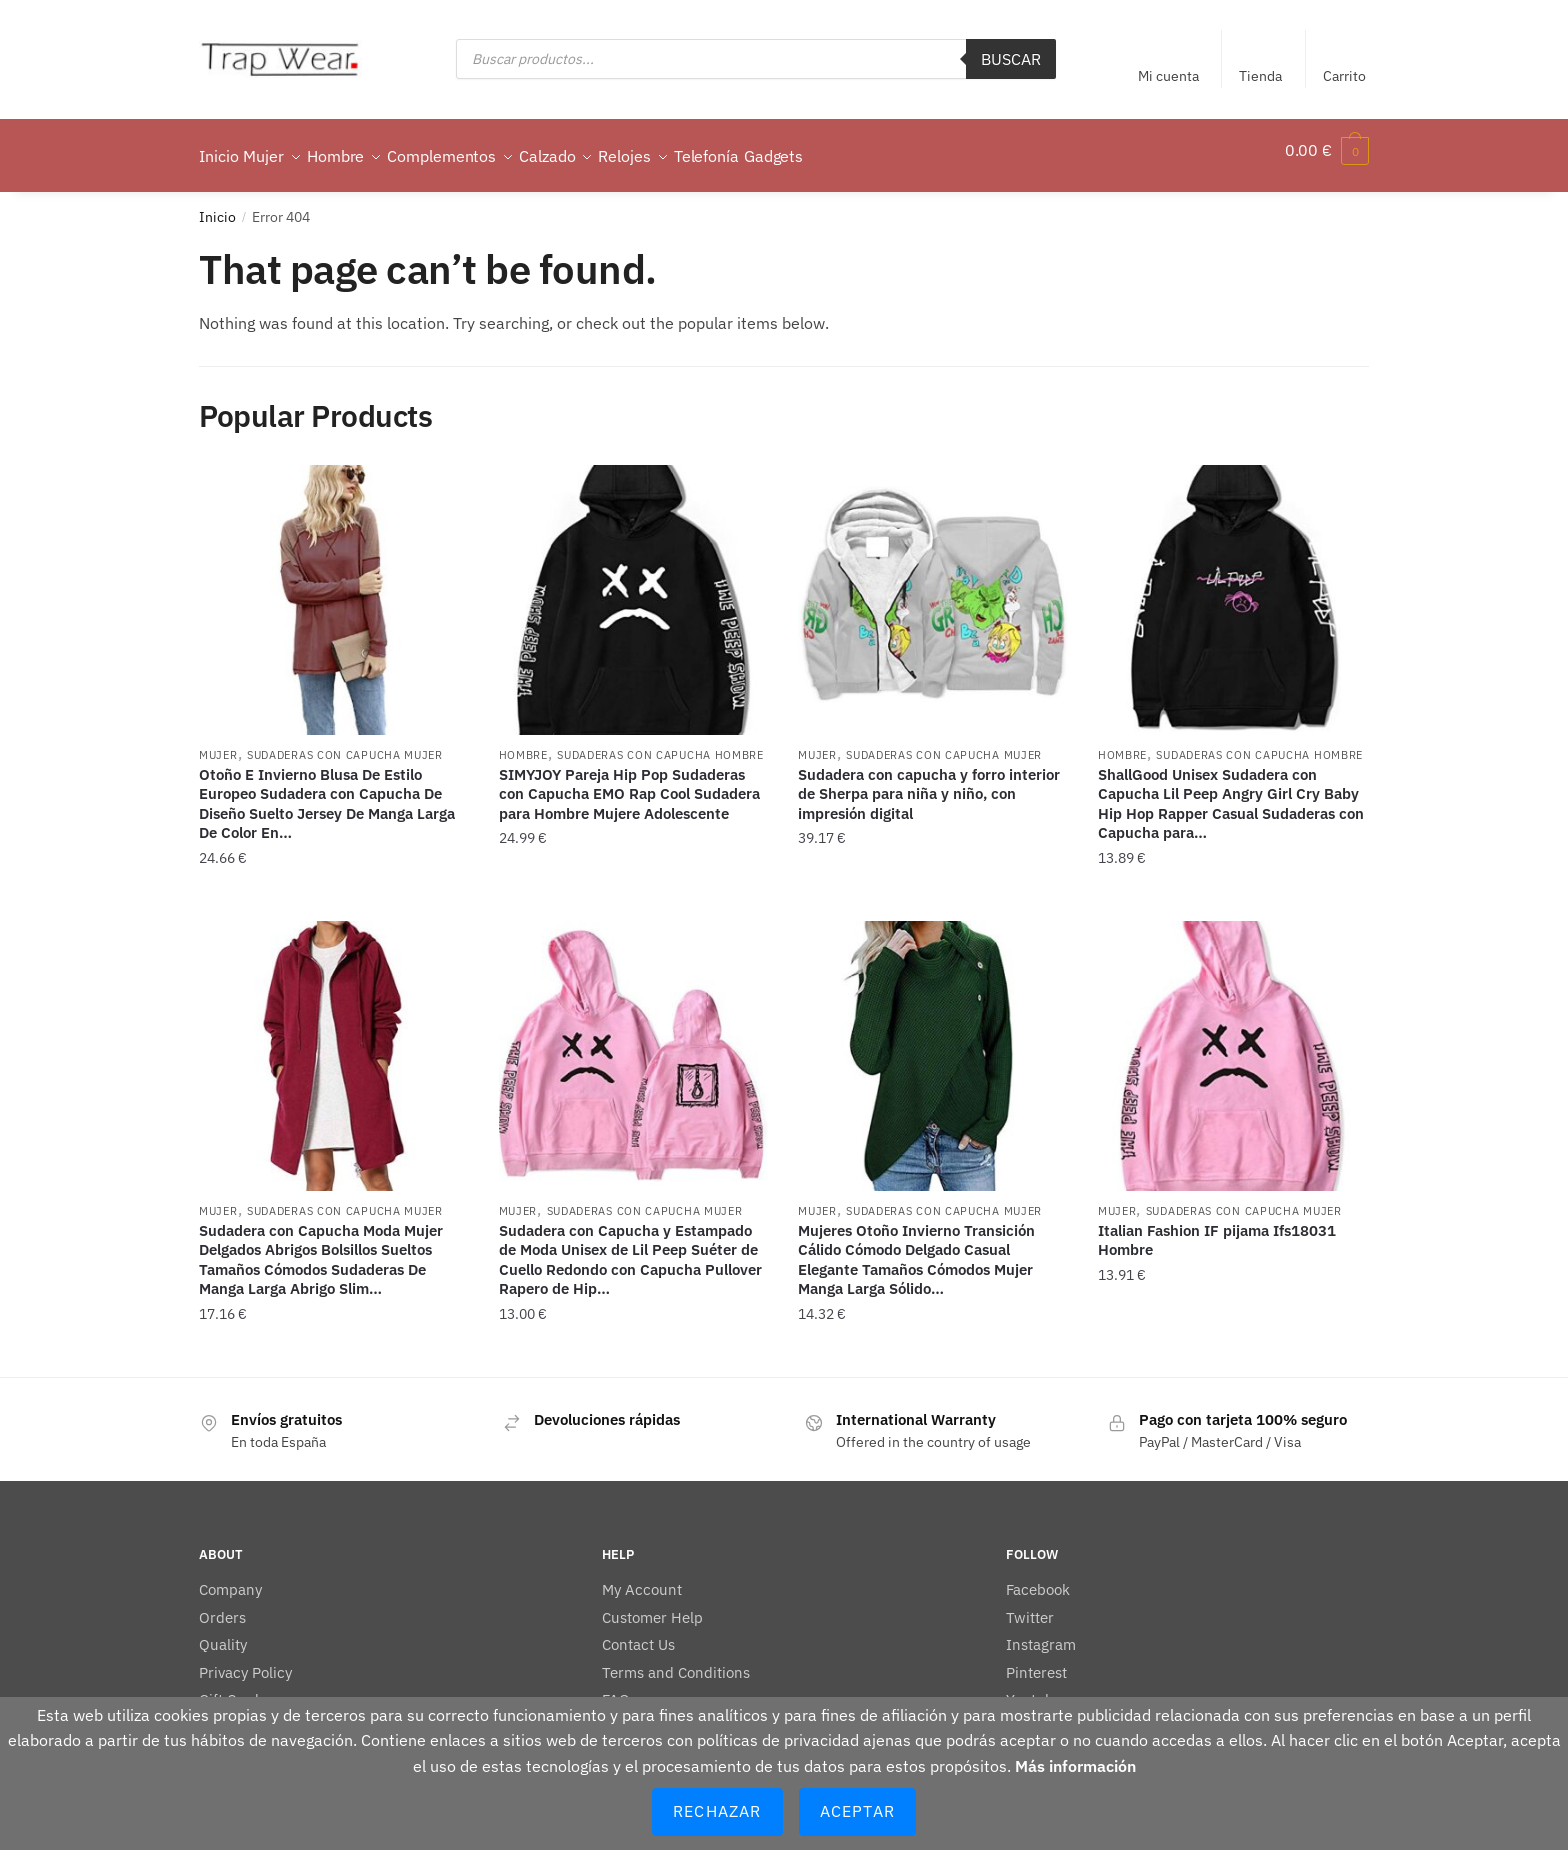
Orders (222, 1605)
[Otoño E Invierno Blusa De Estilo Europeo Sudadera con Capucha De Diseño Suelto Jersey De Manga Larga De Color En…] (334, 588)
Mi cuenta (1168, 76)
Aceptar (857, 1811)
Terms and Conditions (676, 1660)
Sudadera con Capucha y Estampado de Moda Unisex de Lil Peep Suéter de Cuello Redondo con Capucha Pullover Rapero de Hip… (630, 1248)
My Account (642, 1577)
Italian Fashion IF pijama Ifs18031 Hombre (1217, 1228)
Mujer (218, 743)
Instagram (1041, 1632)
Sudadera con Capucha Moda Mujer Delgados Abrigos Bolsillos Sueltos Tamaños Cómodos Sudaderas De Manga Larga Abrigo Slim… (321, 1248)
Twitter (1030, 1605)
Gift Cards (232, 1687)
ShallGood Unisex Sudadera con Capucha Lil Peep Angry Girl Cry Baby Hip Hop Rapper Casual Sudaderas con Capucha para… (1231, 792)
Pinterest (1036, 1660)
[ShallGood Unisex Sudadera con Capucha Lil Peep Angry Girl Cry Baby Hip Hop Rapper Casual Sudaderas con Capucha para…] (1233, 588)
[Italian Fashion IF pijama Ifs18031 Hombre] (1233, 1044)
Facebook (1038, 1577)
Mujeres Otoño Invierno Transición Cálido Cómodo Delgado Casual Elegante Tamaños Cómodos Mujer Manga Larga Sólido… (916, 1248)
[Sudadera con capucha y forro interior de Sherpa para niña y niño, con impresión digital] (933, 588)
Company (230, 1577)
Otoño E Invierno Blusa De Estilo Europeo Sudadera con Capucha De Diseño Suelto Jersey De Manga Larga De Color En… (327, 792)
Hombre (523, 743)
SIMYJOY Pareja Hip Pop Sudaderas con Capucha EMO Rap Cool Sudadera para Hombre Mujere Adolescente (629, 782)
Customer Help (652, 1605)
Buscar (1011, 59)
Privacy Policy (245, 1660)
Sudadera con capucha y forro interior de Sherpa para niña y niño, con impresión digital (929, 782)
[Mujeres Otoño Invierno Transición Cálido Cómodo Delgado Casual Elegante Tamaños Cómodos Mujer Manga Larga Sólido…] (933, 1044)
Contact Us (638, 1632)
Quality (223, 1632)
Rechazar (717, 1811)
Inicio (217, 205)
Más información (1075, 1766)
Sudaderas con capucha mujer (345, 743)
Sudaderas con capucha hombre (660, 743)
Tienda (1260, 76)
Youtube (1034, 1687)
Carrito (1344, 76)
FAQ (616, 1687)
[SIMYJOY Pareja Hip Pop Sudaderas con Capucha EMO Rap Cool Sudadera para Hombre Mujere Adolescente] (634, 588)
